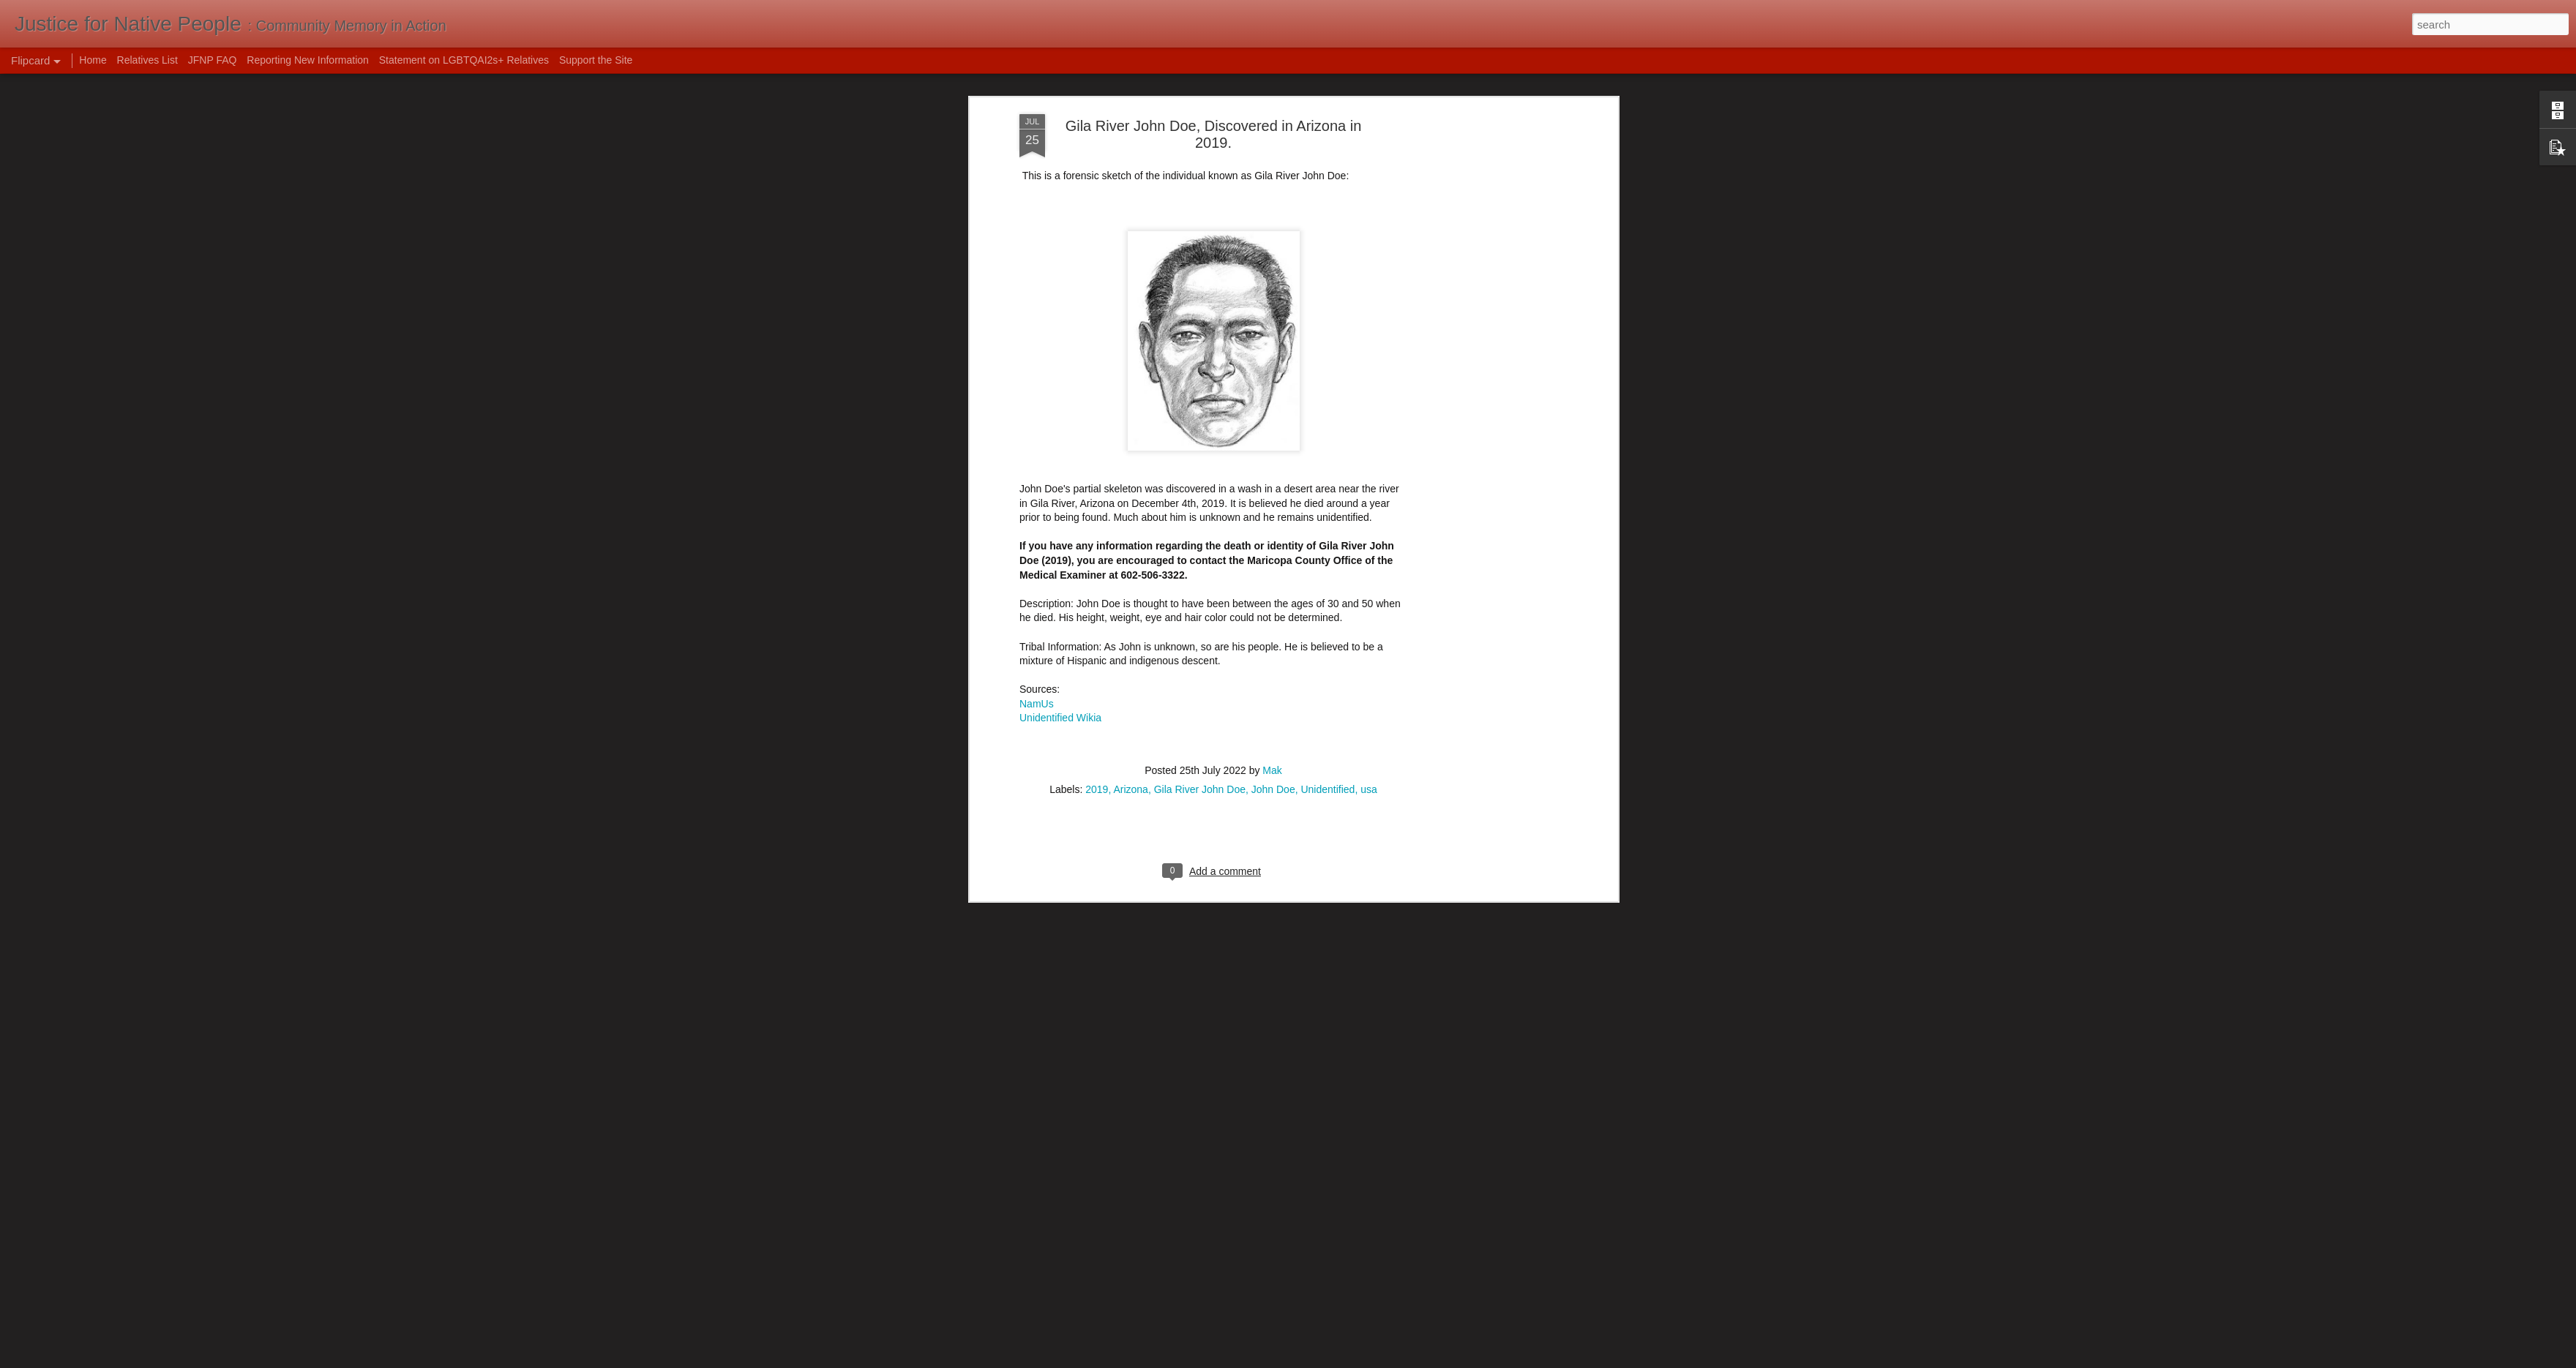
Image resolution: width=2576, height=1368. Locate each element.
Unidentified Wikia (1060, 573)
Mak (1271, 625)
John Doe (1273, 644)
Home (92, 60)
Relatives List (147, 60)
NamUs (1036, 559)
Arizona (1130, 644)
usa (1368, 644)
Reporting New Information (308, 60)
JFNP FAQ (212, 60)
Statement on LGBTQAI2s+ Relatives (464, 60)
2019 (1096, 644)
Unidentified (1327, 644)
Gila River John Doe (1200, 644)
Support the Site (595, 60)
